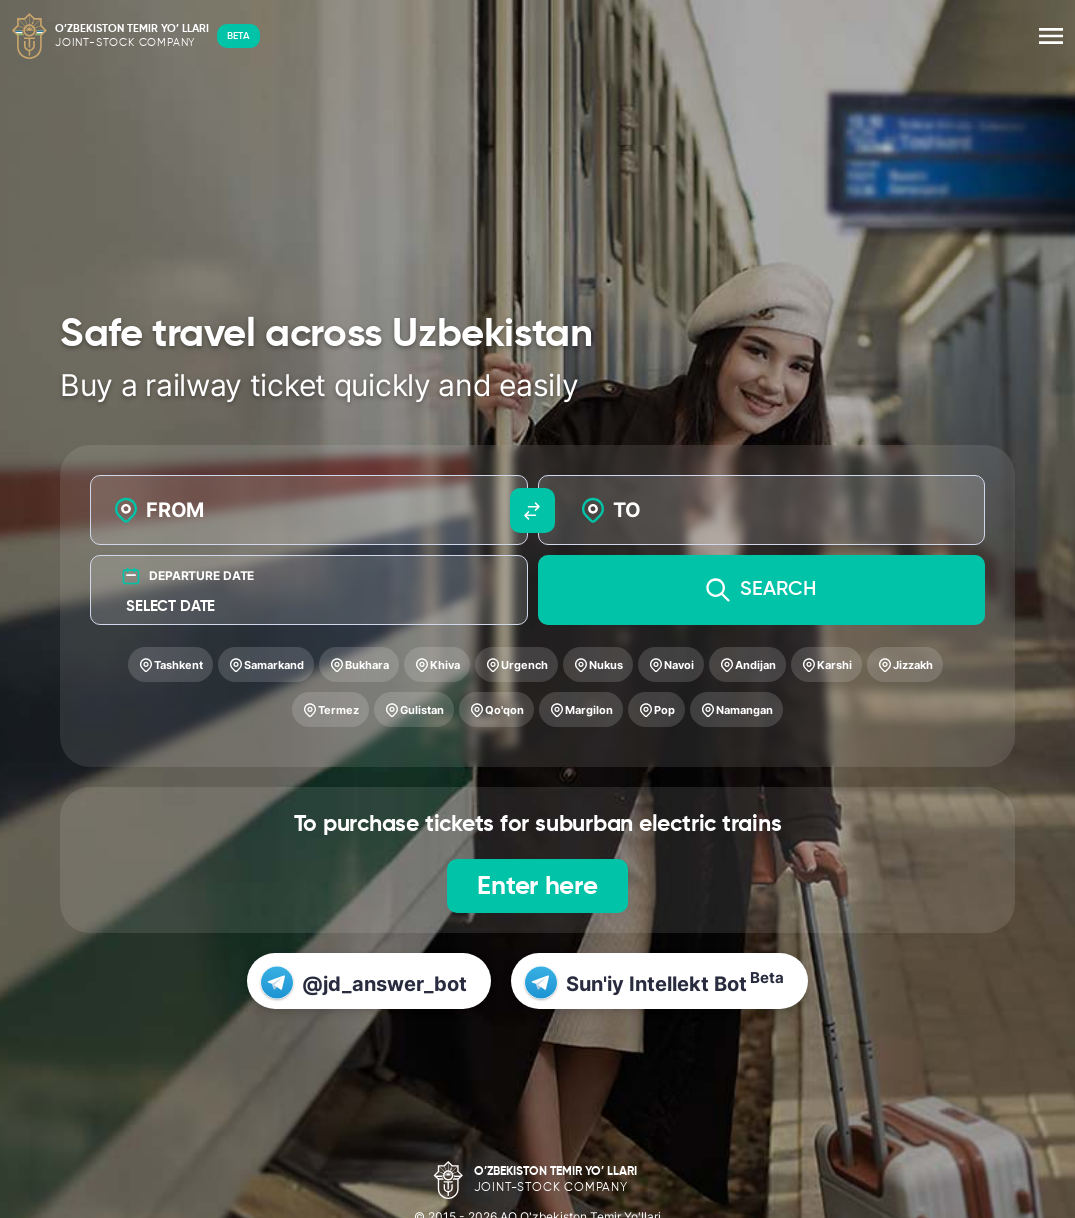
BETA (238, 36)
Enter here (537, 887)
